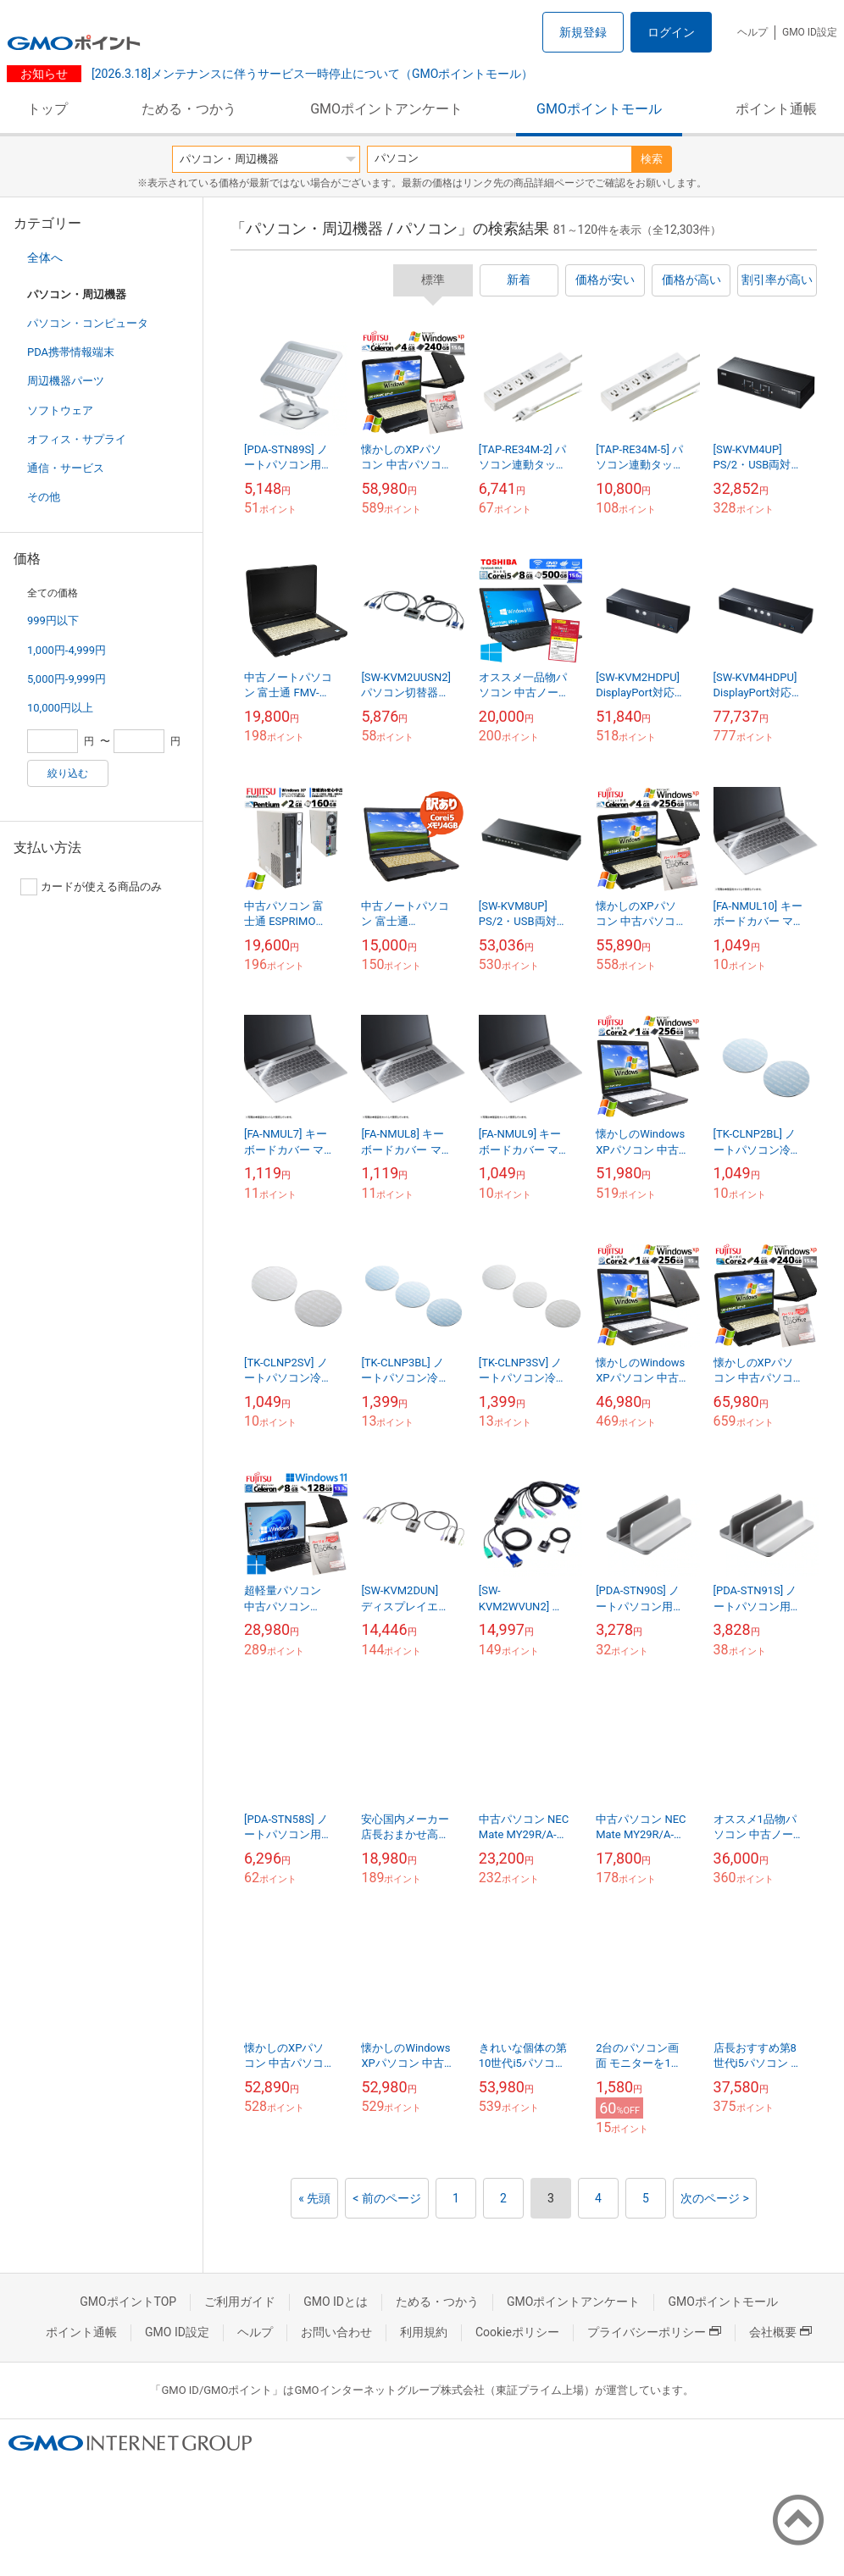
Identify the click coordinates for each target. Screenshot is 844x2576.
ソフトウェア (60, 410)
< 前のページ (387, 2198)
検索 (652, 158)
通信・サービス (65, 468)
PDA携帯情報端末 (70, 352)
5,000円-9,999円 (66, 679)
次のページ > (714, 2198)
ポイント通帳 (776, 109)
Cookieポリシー (517, 2332)
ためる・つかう (189, 109)
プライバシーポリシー (654, 2332)
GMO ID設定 (809, 32)
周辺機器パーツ (65, 380)
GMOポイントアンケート (386, 109)
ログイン (671, 32)
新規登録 (583, 32)
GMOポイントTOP (128, 2301)
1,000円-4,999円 (66, 650)
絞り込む (67, 773)
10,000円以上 (60, 707)
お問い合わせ (336, 2332)
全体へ (45, 257)
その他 (43, 496)
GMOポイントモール (599, 109)
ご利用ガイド (239, 2301)
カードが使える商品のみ (91, 886)
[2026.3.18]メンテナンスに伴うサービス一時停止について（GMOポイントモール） (310, 73)
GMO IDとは (335, 2301)
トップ (47, 109)
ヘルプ (752, 32)
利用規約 (423, 2332)
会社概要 (780, 2332)
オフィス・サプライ (76, 439)
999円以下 (53, 620)
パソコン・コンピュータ (87, 323)
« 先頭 (314, 2198)
